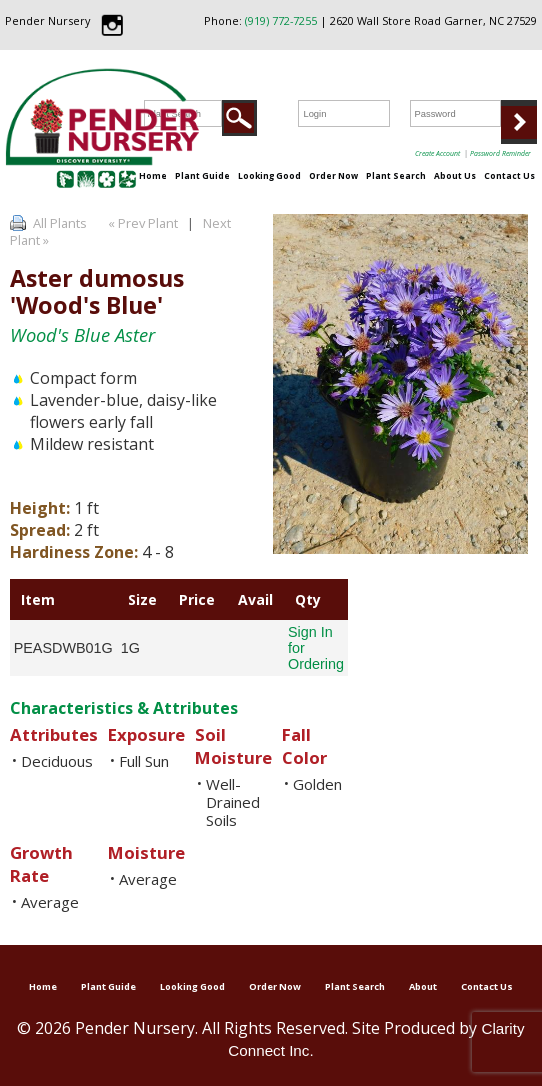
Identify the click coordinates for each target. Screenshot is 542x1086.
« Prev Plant (141, 223)
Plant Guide (202, 175)
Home (153, 175)
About (423, 986)
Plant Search (396, 175)
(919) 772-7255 (281, 20)
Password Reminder (500, 153)
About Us (455, 175)
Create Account (437, 153)
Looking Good (269, 175)
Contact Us (509, 175)
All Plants (60, 223)
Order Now (333, 175)
